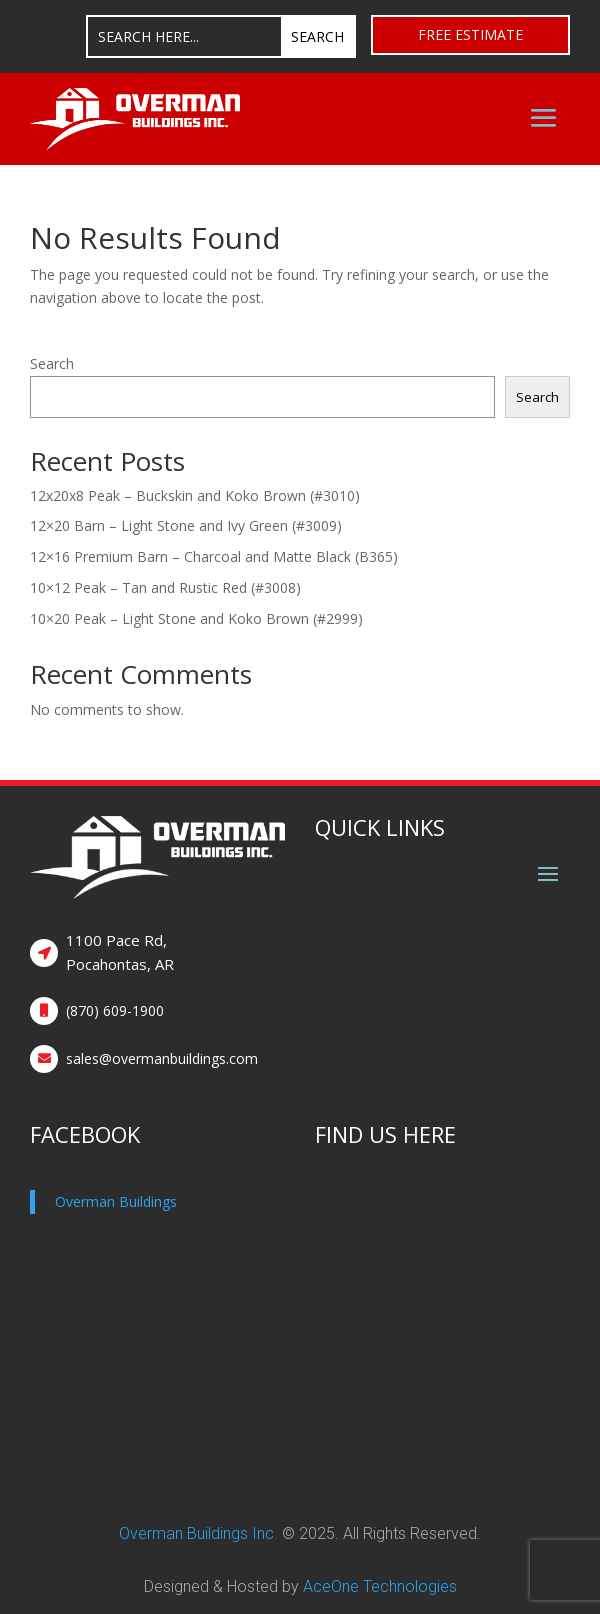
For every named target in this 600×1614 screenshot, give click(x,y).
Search (52, 363)
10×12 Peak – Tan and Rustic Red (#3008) (165, 587)
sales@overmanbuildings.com (162, 1058)
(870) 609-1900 (115, 1010)
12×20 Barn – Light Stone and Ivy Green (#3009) (186, 525)
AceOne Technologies (380, 1586)
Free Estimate (470, 34)
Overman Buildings (116, 1201)
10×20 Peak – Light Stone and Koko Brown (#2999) (196, 618)
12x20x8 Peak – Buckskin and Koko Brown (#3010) (195, 495)
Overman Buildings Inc (196, 1533)
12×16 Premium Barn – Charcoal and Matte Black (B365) (214, 556)
